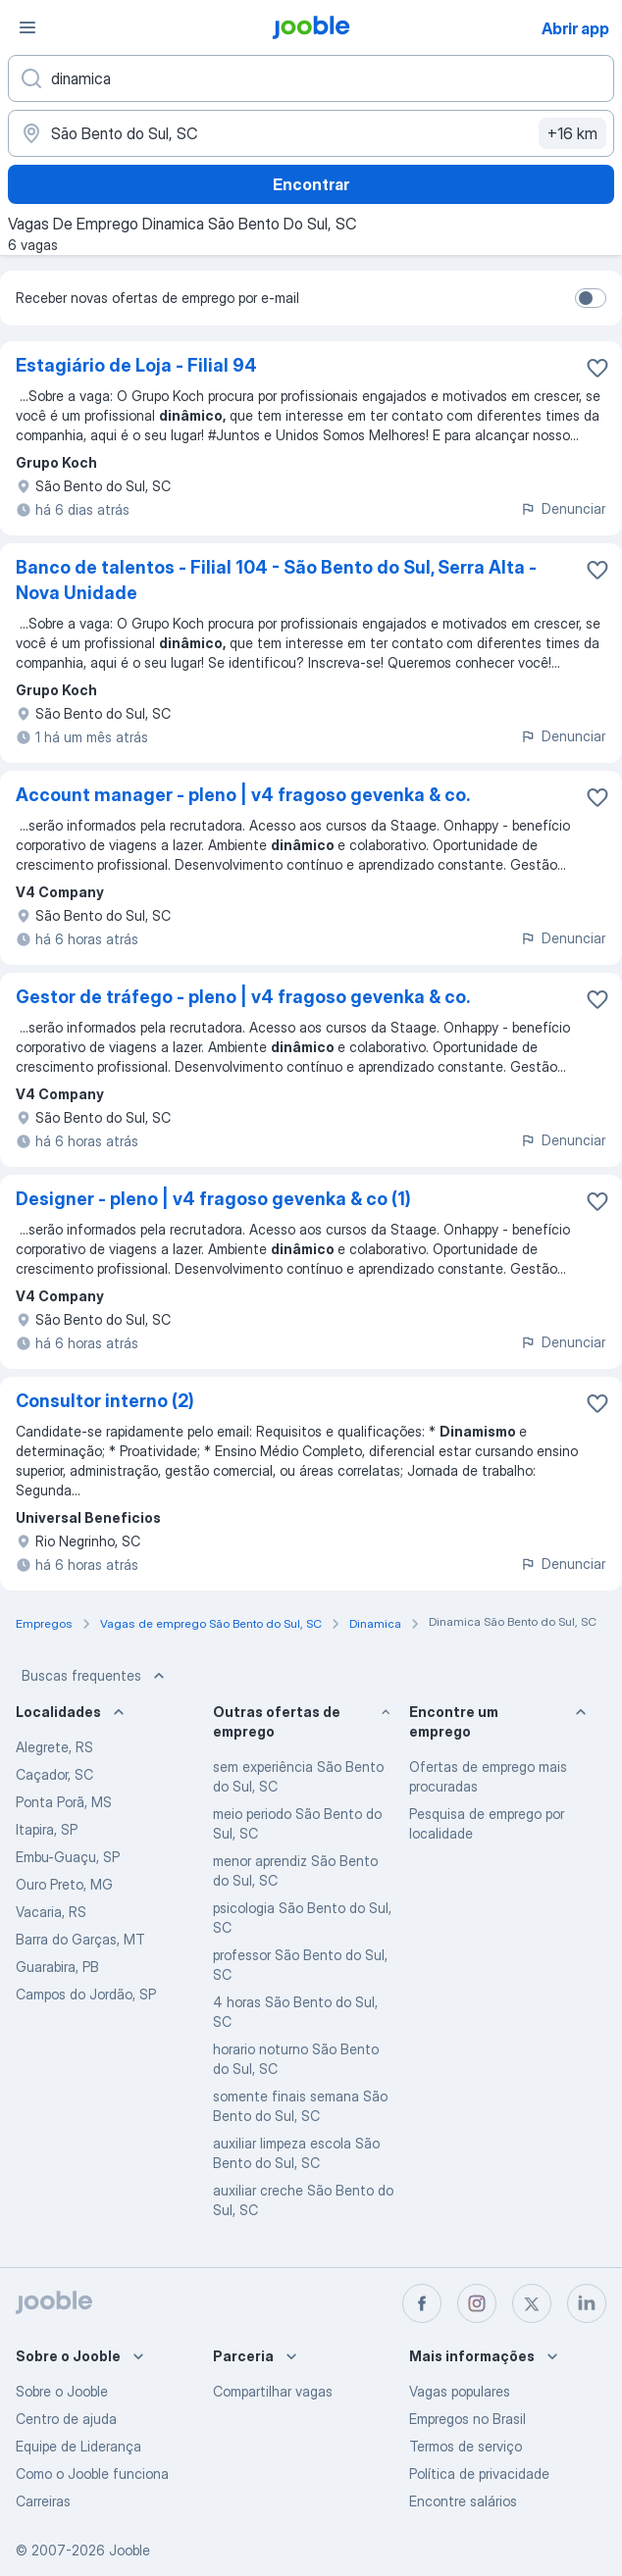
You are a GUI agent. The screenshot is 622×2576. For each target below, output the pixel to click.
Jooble (129, 2550)
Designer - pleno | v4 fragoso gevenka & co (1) (213, 1198)
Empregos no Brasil (467, 2418)
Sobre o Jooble (62, 2391)
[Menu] (27, 27)
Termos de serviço (465, 2446)
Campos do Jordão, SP (86, 1994)
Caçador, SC (54, 1774)
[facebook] (421, 2303)
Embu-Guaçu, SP (68, 1856)
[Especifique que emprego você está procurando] (311, 78)
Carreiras (43, 2501)
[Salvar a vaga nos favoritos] (597, 367)
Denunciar (562, 508)
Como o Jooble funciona (92, 2473)
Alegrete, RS (54, 1747)
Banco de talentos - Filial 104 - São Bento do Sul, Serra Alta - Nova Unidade (276, 580)
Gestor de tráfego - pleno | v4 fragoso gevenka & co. (243, 996)
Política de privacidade (479, 2473)
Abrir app (575, 28)
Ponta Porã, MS (64, 1801)
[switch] (590, 298)
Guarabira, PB (57, 1966)
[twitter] (531, 2303)
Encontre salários (463, 2501)
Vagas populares (459, 2391)
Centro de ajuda (66, 2418)
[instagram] (476, 2303)
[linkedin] (586, 2303)
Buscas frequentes (95, 1676)
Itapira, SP (47, 1829)
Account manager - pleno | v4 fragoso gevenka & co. (243, 794)
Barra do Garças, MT (80, 1939)
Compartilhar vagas (273, 2391)
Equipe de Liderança (78, 2446)
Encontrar (311, 184)
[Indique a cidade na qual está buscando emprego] (311, 133)
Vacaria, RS (51, 1911)
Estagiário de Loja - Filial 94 (136, 365)
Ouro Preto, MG (64, 1884)
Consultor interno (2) (105, 1400)
